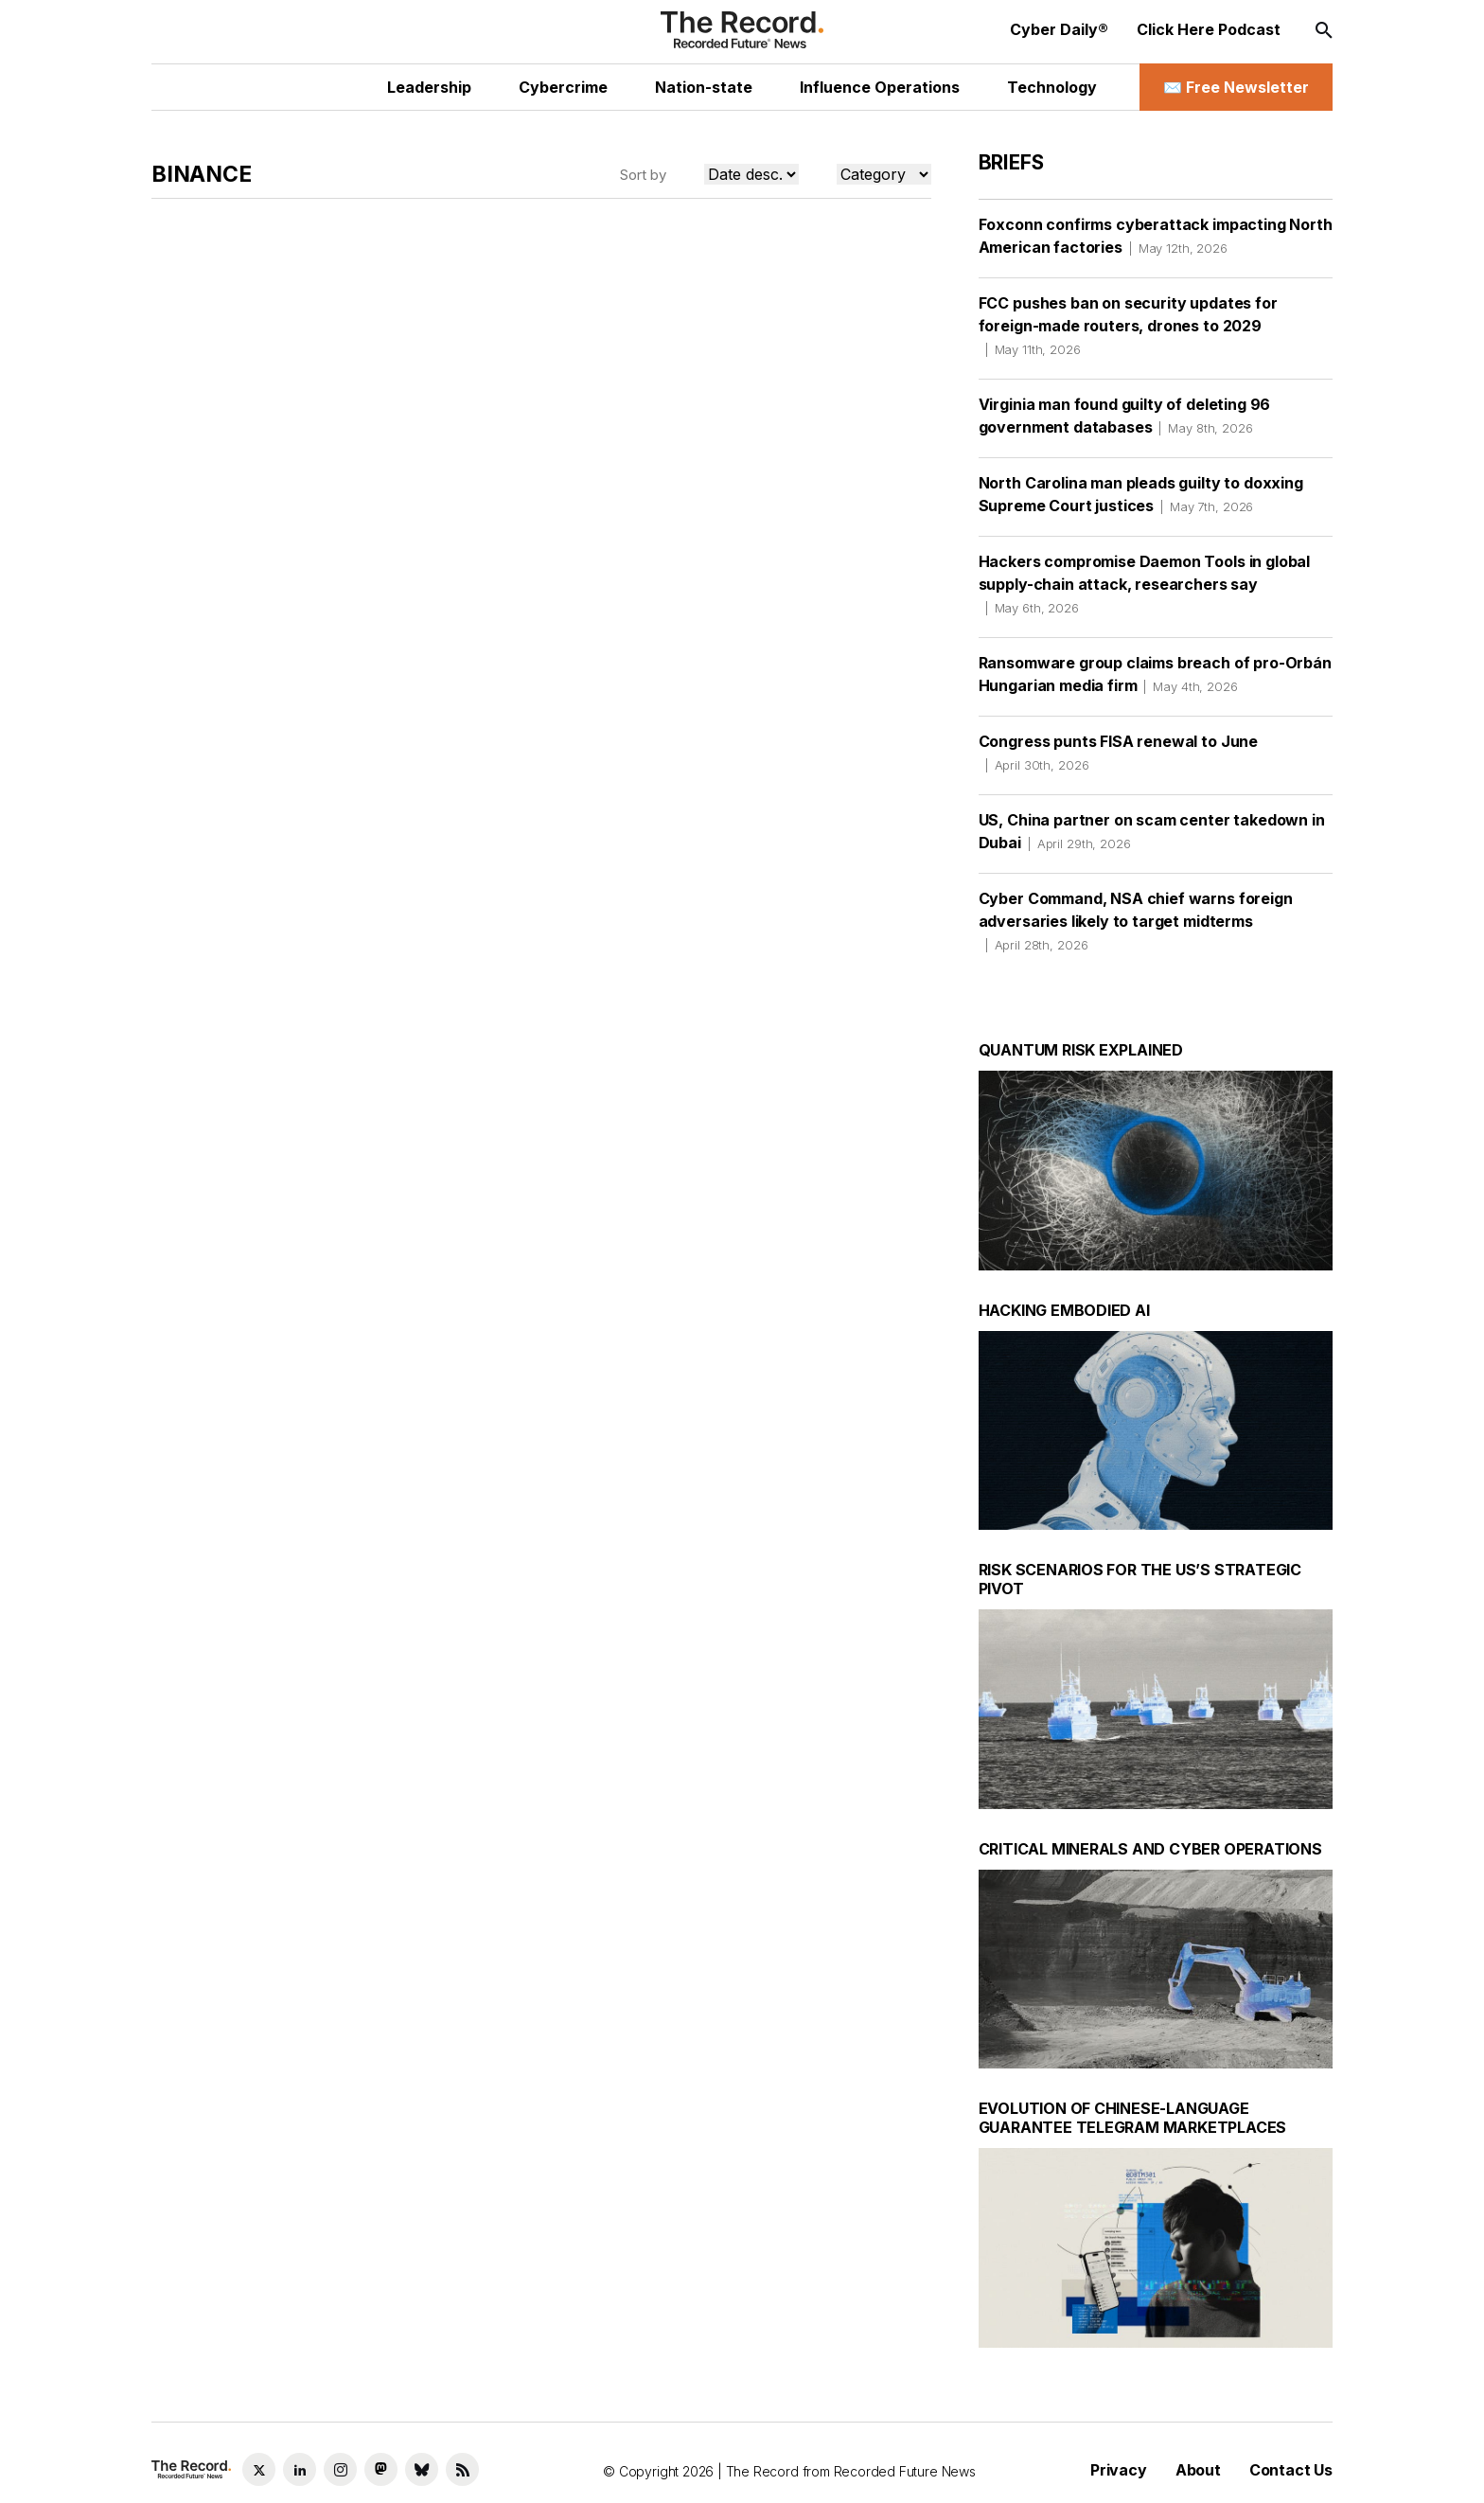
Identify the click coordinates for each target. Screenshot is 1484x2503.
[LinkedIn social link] (299, 2469)
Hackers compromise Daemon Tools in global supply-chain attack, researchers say (1144, 584)
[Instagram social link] (340, 2469)
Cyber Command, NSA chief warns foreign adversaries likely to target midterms (1136, 921)
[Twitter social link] (258, 2469)
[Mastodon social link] (381, 2469)
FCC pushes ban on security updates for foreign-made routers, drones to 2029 (1128, 325)
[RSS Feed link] (462, 2469)
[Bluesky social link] (421, 2469)
